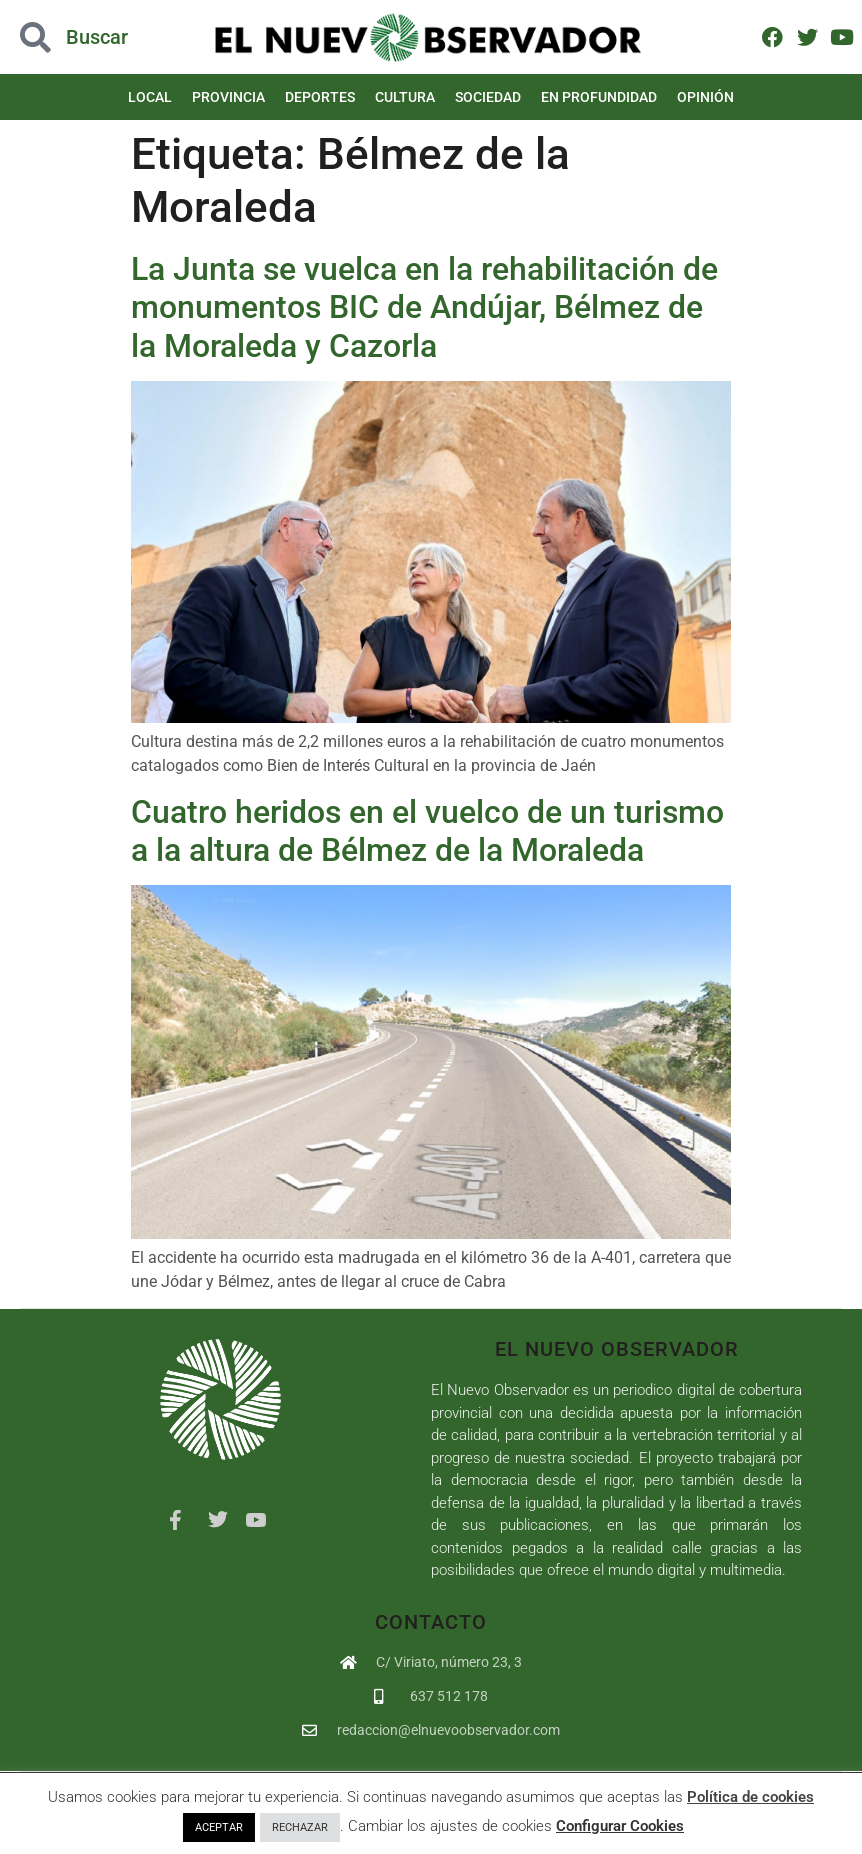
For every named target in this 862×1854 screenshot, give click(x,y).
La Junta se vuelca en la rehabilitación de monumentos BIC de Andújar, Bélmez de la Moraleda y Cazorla (424, 307)
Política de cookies (750, 1797)
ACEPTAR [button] (219, 1827)
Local (150, 97)
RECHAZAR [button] (300, 1827)
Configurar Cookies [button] (620, 1826)
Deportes (320, 97)
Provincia (228, 97)
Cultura (405, 97)
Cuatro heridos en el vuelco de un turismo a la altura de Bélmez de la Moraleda (427, 831)
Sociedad (488, 97)
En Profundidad (599, 97)
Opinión (705, 97)
